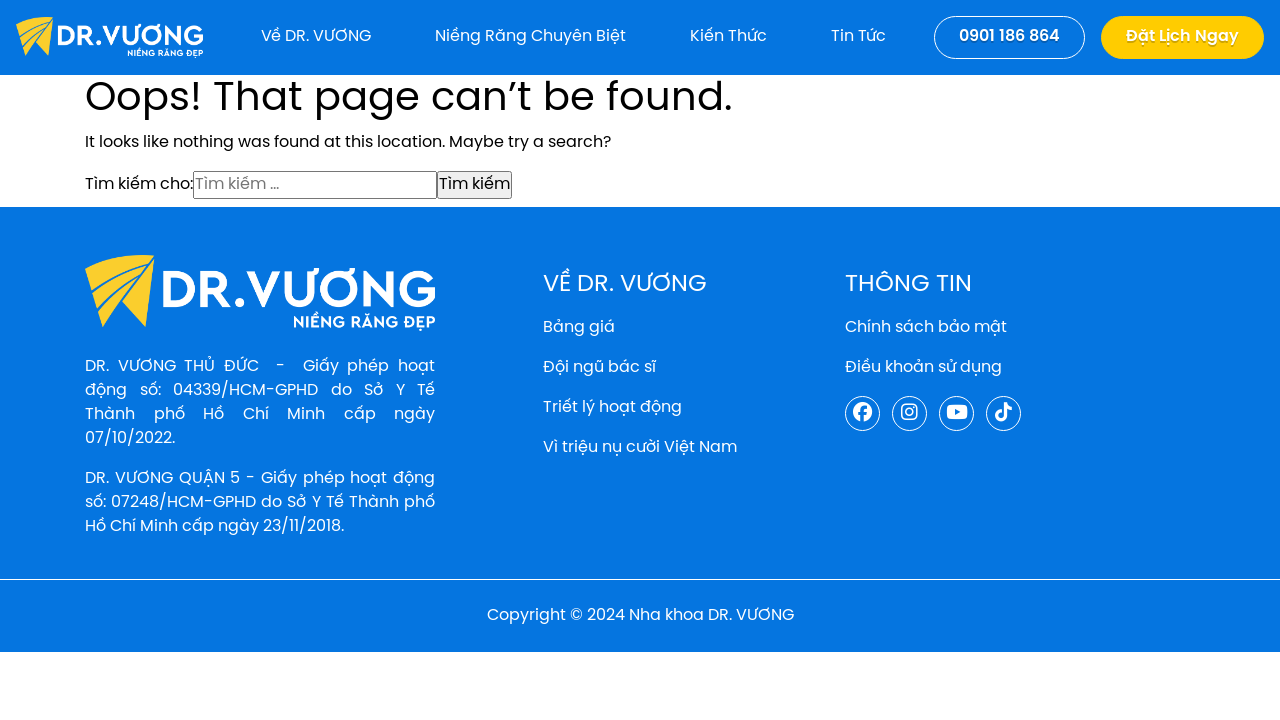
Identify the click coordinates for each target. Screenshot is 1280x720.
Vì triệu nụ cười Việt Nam (640, 447)
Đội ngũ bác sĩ (599, 367)
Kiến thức (728, 36)
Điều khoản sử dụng (923, 367)
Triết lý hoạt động (612, 407)
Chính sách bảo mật (926, 327)
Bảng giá (579, 327)
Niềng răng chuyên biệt (530, 36)
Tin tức (858, 36)
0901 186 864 (1009, 36)
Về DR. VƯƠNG (316, 36)
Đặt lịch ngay (1182, 36)
